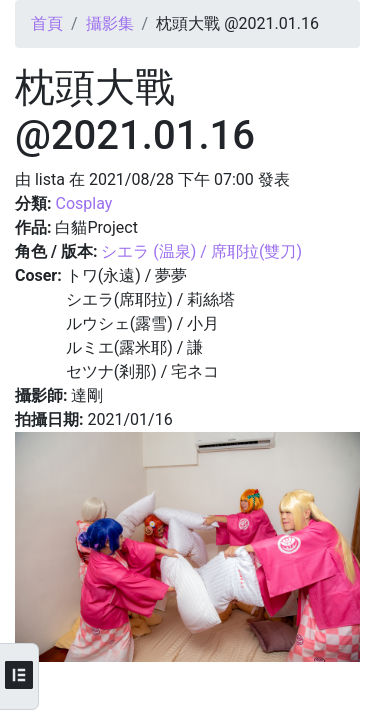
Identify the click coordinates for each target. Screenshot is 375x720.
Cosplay (83, 203)
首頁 (47, 23)
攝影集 (110, 23)
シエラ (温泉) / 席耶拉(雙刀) (201, 251)
